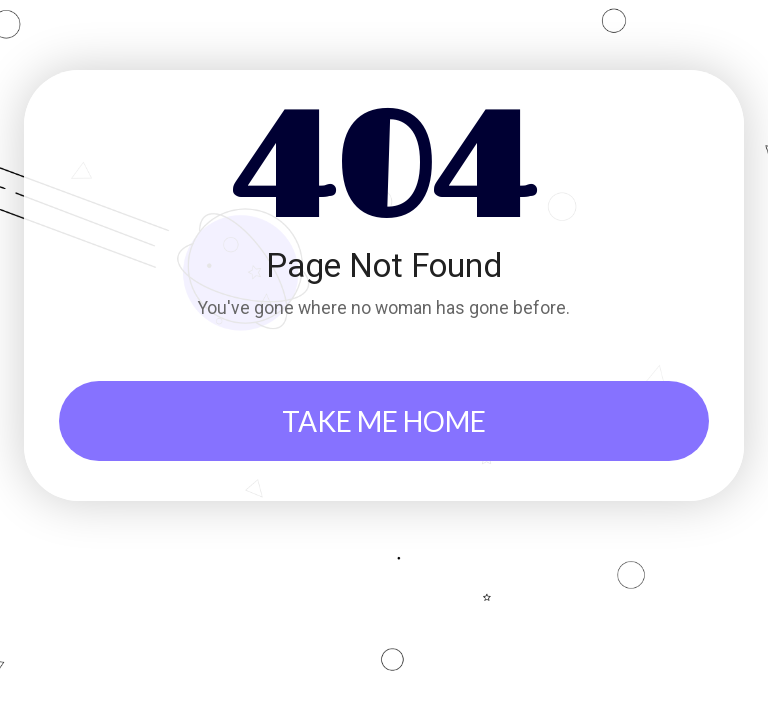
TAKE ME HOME (384, 421)
